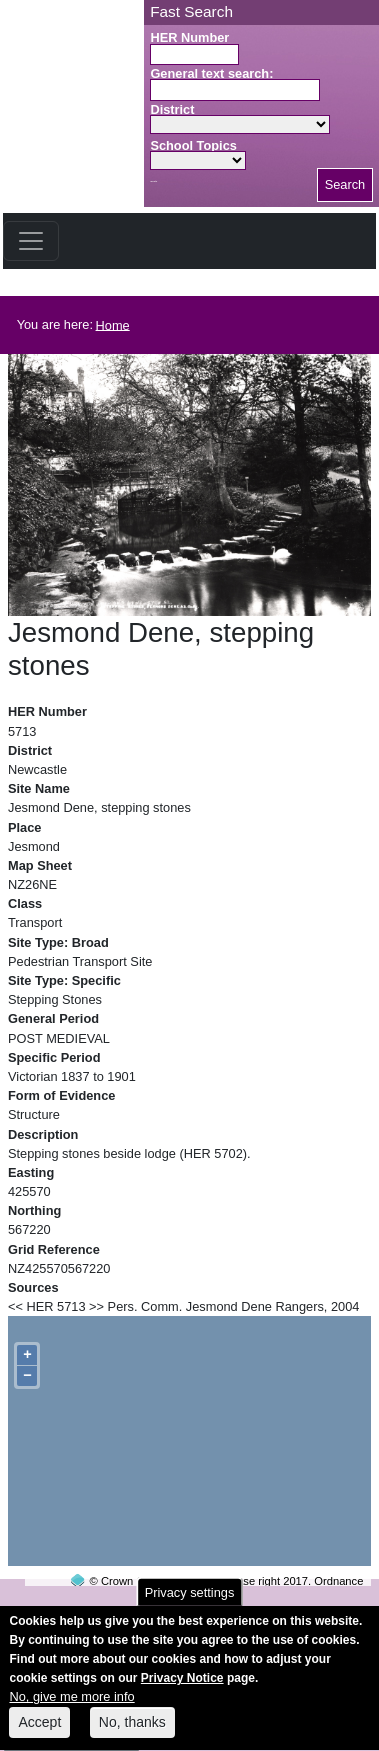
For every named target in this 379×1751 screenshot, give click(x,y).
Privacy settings (190, 1602)
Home (113, 324)
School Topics (193, 145)
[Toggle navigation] (31, 241)
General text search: (211, 73)
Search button (153, 181)
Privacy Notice (182, 1689)
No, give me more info (71, 1707)
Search (345, 184)
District (172, 109)
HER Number (189, 37)
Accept (39, 1732)
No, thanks (132, 1732)
